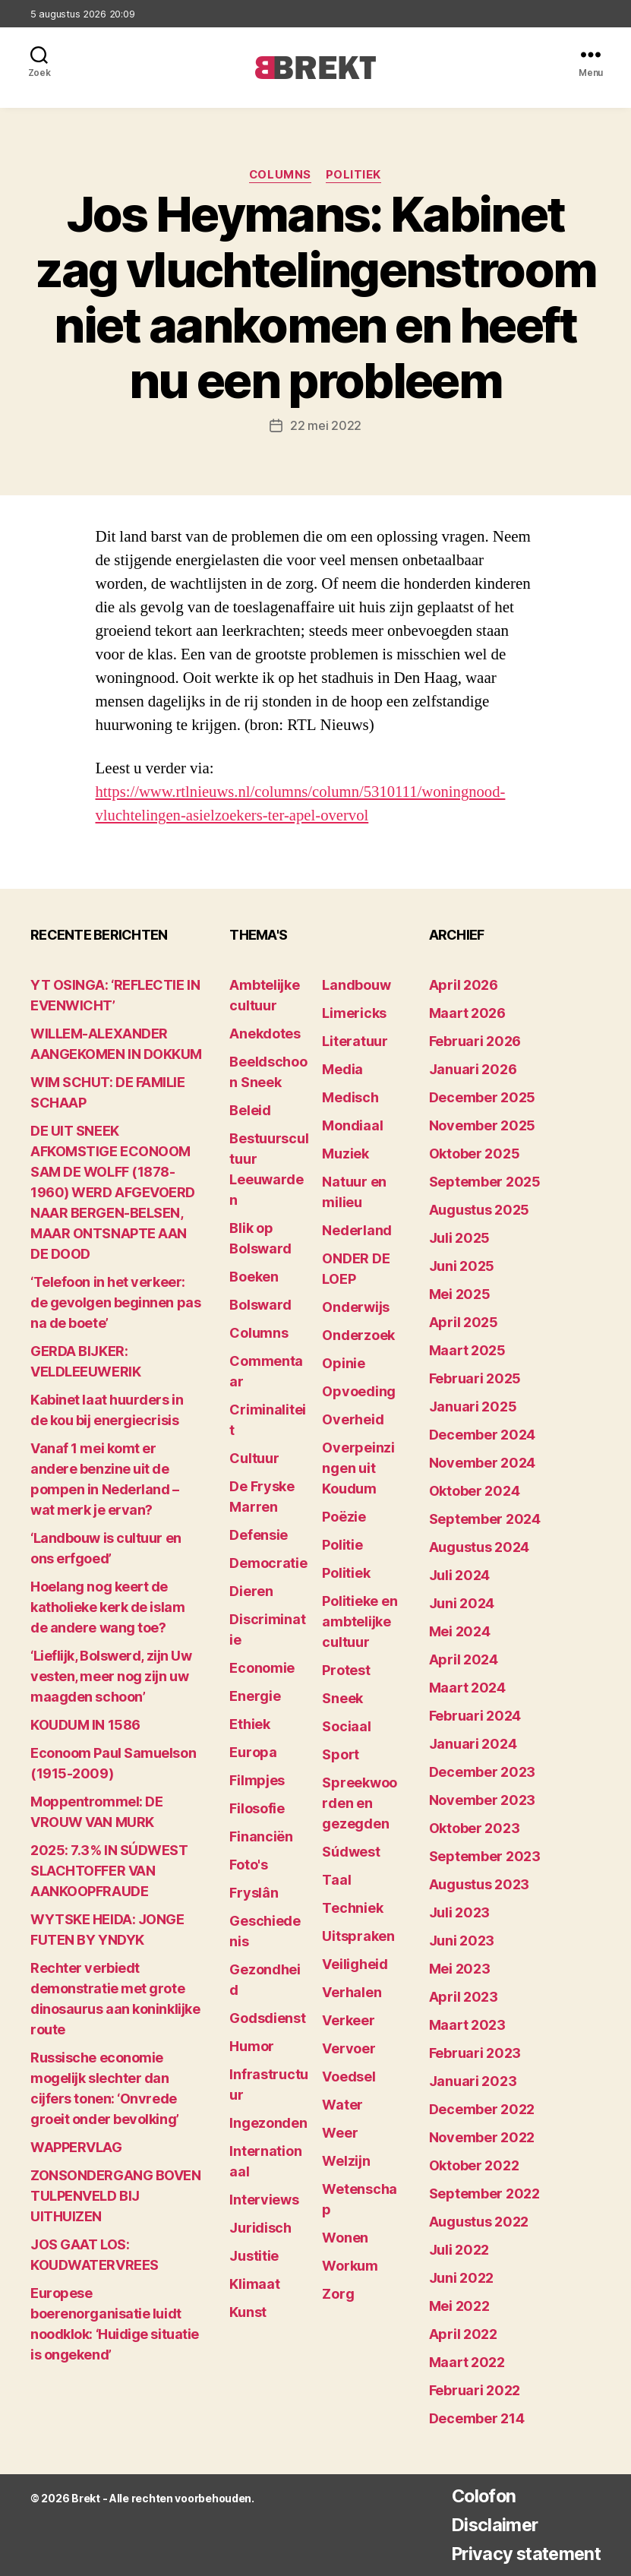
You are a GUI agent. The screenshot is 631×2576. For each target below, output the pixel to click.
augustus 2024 (479, 1547)
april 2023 (463, 1997)
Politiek (354, 175)
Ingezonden (268, 2123)
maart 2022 (467, 2362)
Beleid (249, 1110)
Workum (349, 2266)
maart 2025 (467, 1350)
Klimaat (254, 2284)
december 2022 (482, 2109)
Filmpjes (257, 1780)
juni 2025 (462, 1266)
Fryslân (253, 1893)
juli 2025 (460, 1238)
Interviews (263, 2200)
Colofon (477, 2496)
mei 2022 (459, 2306)
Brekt (85, 2498)
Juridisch (260, 2228)
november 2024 (482, 1463)
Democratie (268, 1563)
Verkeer (348, 2020)
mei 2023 (460, 1969)
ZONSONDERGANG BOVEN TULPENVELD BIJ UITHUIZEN (115, 2195)
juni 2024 (462, 1603)
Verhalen (351, 1992)
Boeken (253, 1277)
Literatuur (354, 1041)
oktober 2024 (474, 1491)
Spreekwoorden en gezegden (359, 1803)
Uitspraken (358, 1936)
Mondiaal (352, 1125)
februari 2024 (475, 1716)
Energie (254, 1696)
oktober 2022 (474, 2165)
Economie (262, 1668)
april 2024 (463, 1659)
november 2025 (482, 1125)
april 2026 (463, 985)
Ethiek (249, 1724)
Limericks (354, 1013)
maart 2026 (467, 1013)
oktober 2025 (474, 1154)
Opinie (343, 1363)
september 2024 (485, 1519)
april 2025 (463, 1322)
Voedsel (348, 2077)
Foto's (248, 1865)
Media (342, 1069)
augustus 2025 (479, 1210)
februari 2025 (475, 1378)
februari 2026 (475, 1041)
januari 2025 (473, 1406)
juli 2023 (460, 1912)
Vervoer (348, 2048)
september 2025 (485, 1182)
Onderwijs (356, 1307)
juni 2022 (461, 2278)
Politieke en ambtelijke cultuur (359, 1621)
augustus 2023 (479, 1884)
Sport (340, 1754)
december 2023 (482, 1772)
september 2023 (485, 1856)
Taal (336, 1880)
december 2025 (482, 1097)
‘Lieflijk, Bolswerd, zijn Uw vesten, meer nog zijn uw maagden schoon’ (110, 1676)
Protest (346, 1670)
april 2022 (463, 2334)
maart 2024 (467, 1688)
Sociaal (346, 1726)
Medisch (350, 1097)
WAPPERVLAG (76, 2147)
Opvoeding (359, 1391)
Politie (342, 1545)
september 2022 (484, 2193)
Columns (279, 175)
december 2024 (482, 1435)
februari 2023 (475, 2053)
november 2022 (482, 2137)
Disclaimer (488, 2525)
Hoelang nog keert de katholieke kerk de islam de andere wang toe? (107, 1607)
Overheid (352, 1419)
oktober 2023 (474, 1828)
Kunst (248, 2312)
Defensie (258, 1535)
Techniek (352, 1908)
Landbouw (356, 985)
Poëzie (343, 1517)
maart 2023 (467, 2025)
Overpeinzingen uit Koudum (358, 1468)
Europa (252, 1752)
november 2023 (482, 1800)
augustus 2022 (479, 2222)
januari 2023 (473, 2081)
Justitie (254, 2256)
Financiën (261, 1836)
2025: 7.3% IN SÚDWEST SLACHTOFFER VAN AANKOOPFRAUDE (109, 1870)
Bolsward (260, 1305)
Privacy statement (522, 2554)
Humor (251, 2046)
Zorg (338, 2294)
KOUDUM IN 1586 (85, 1725)
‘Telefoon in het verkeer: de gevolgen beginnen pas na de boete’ (115, 1302)
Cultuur (254, 1458)
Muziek (345, 1154)
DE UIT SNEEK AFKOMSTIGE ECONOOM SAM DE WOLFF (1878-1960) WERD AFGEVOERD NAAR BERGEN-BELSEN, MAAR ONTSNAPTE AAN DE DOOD (112, 1192)
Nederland (357, 1230)
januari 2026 (473, 1069)
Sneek (342, 1698)
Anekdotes (265, 1033)
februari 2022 (475, 2390)
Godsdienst (267, 2018)
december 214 (477, 2418)
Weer (340, 2133)
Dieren (251, 1591)
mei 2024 (460, 1631)
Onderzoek (358, 1335)
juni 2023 (462, 1941)
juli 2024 (460, 1575)
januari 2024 (473, 1744)
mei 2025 (460, 1294)
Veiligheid (354, 1964)
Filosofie (257, 1808)
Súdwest (351, 1852)
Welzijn (346, 2161)
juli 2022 (459, 2250)
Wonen (345, 2238)
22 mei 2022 (325, 425)
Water (342, 2105)
